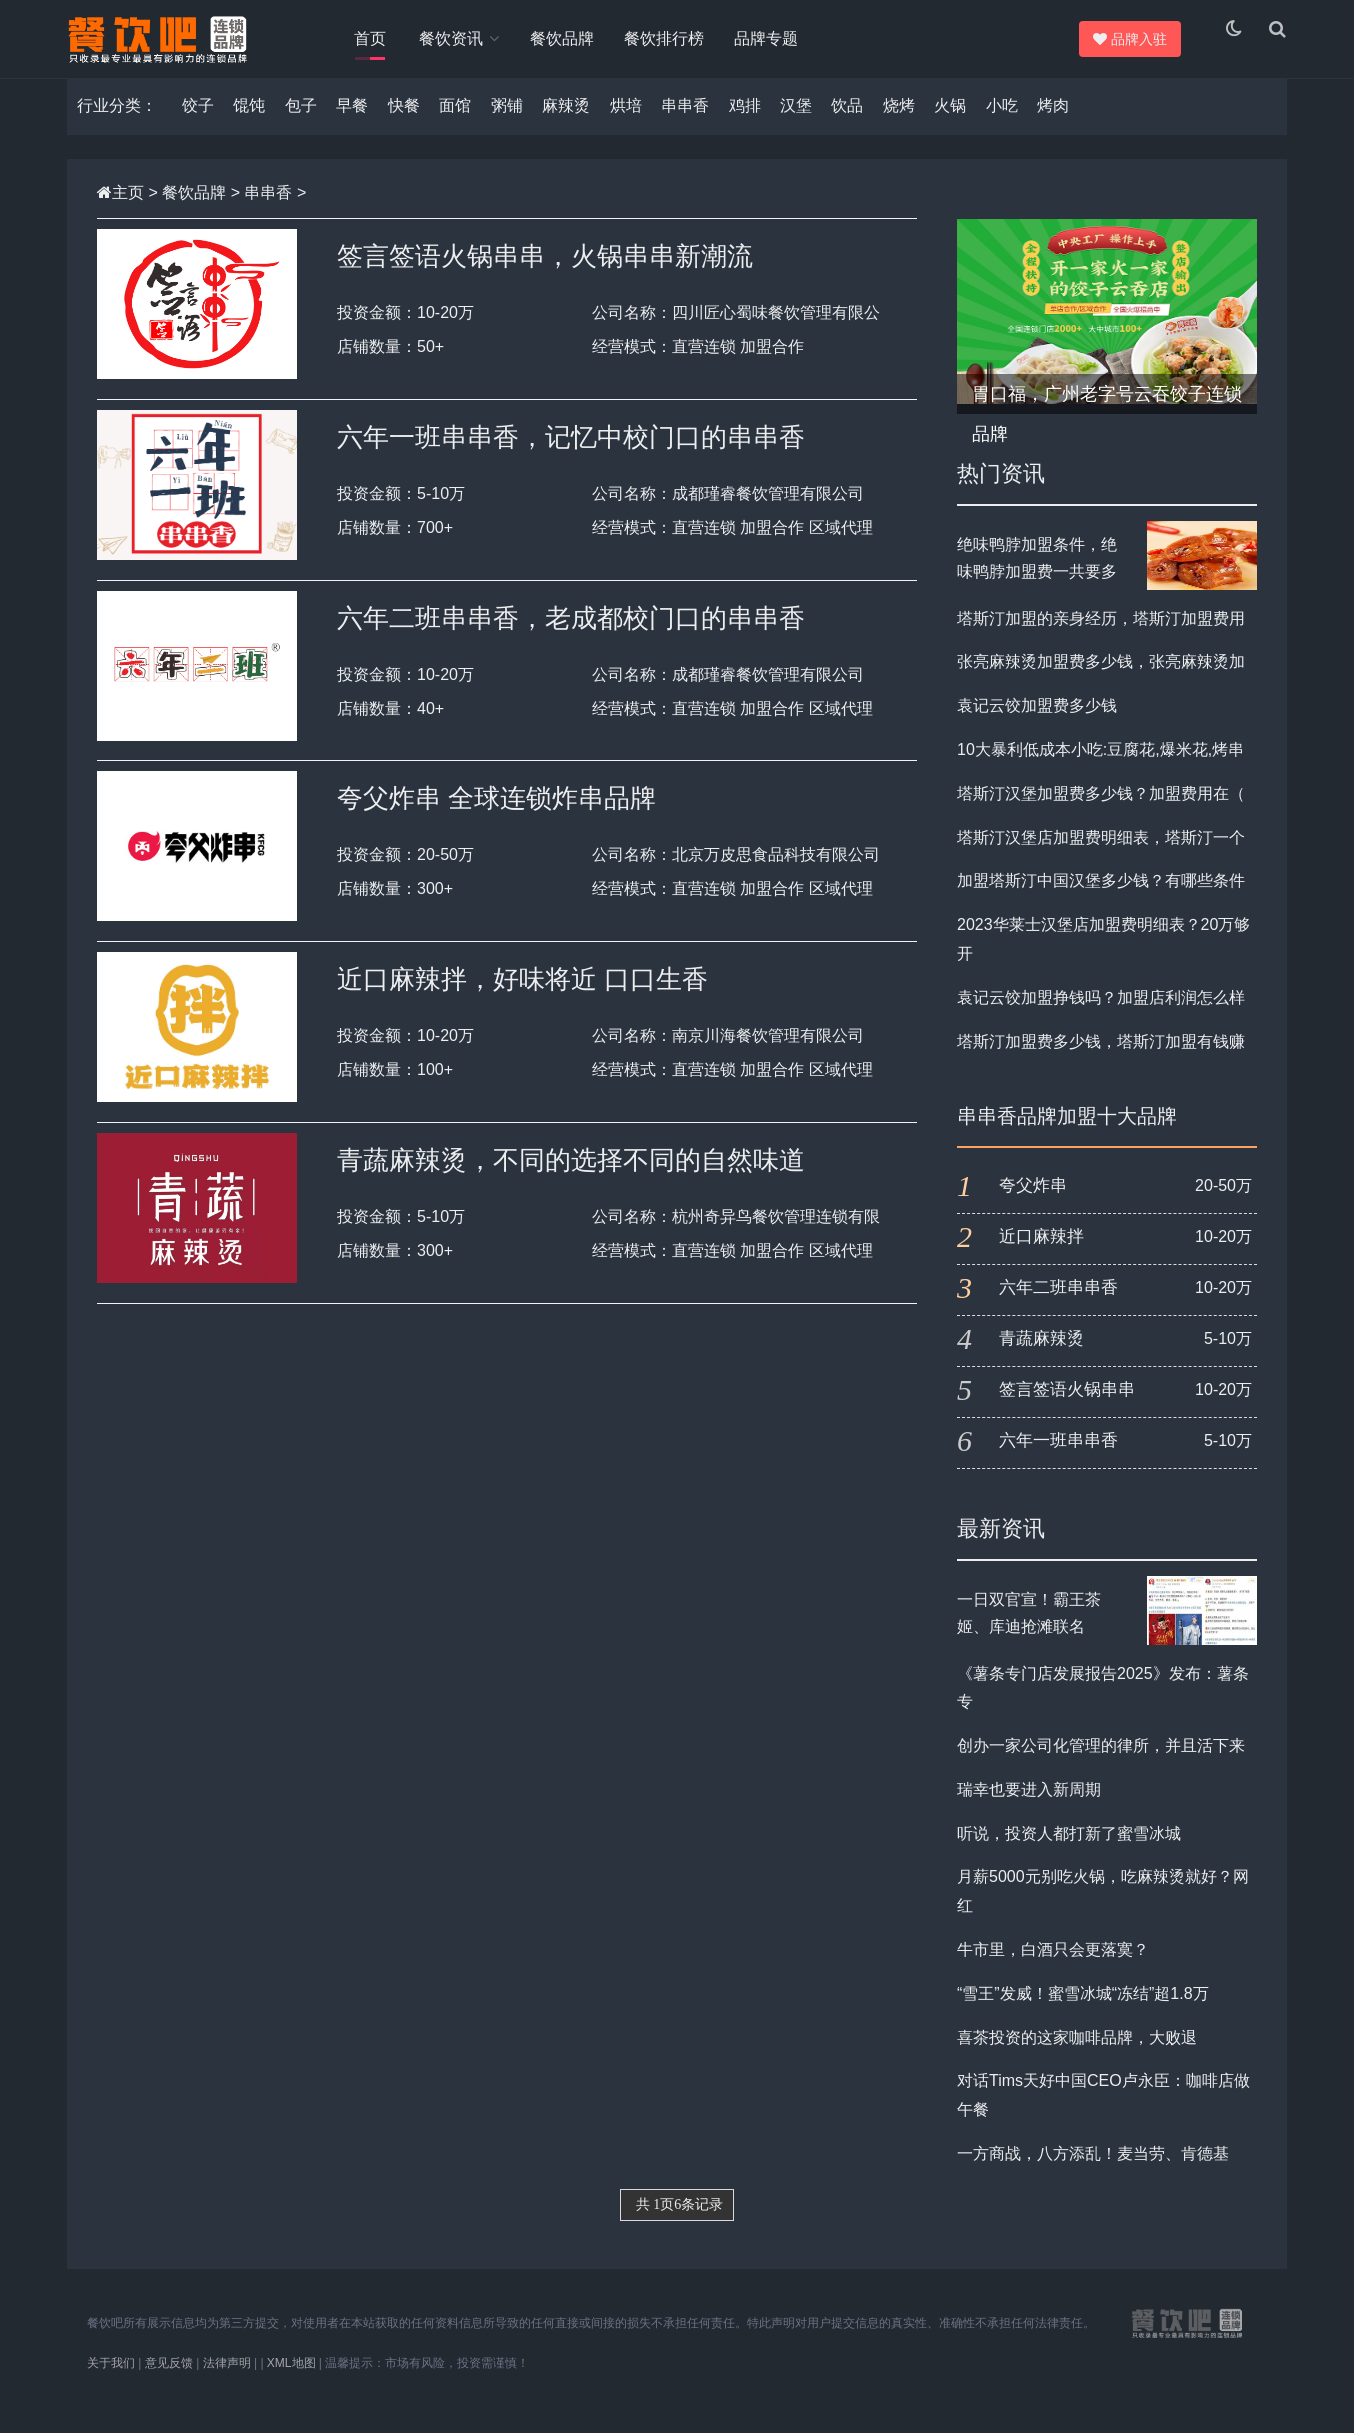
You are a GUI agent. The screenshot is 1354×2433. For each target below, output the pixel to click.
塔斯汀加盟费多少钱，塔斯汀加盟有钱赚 (1101, 1060)
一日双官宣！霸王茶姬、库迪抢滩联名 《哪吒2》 (1029, 1645)
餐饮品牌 (570, 38)
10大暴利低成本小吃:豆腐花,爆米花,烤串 (1100, 769)
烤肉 (1053, 125)
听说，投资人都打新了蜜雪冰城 (1069, 1852)
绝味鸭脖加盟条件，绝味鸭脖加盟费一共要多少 (1037, 590)
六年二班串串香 (1058, 1307)
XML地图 (291, 2383)
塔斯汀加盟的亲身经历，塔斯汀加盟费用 (1101, 637)
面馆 (455, 125)
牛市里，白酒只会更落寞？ (1053, 1969)
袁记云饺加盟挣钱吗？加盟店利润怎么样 (1101, 1016)
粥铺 (507, 125)
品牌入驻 (1127, 39)
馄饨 (249, 125)
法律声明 (227, 2383)
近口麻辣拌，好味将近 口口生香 (522, 999)
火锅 (950, 125)
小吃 (1002, 125)
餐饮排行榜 (672, 38)
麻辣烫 (566, 125)
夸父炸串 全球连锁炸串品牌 (496, 818)
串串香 (685, 125)
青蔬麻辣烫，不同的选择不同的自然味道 (571, 1180)
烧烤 (899, 125)
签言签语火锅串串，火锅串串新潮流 (545, 276)
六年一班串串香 (1058, 1460)
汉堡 (796, 125)
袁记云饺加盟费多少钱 (1037, 725)
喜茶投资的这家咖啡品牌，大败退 (1077, 2056)
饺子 (198, 125)
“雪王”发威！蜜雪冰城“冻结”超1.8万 (1083, 2013)
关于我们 (111, 2383)
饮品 (847, 125)
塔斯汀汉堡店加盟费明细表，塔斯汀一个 (1101, 856)
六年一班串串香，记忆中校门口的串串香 (571, 456)
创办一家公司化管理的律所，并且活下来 (1101, 1765)
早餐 (352, 125)
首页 (370, 38)
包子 (301, 125)
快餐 (404, 125)
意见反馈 (169, 2383)
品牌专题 (774, 38)
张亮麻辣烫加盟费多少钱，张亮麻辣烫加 (1101, 681)
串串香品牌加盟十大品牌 (1067, 1136)
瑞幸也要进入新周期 (1029, 1809)
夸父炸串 (1033, 1205)
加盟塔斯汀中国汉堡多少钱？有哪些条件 (1101, 900)
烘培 (626, 125)
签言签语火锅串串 (1067, 1409)
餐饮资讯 (455, 38)
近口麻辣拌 (1041, 1256)
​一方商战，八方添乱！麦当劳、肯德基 (1093, 2173)
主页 (128, 212)
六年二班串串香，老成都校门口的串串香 (571, 637)
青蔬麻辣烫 (1041, 1358)
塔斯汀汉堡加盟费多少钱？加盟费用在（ (1101, 812)
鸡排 (745, 125)
